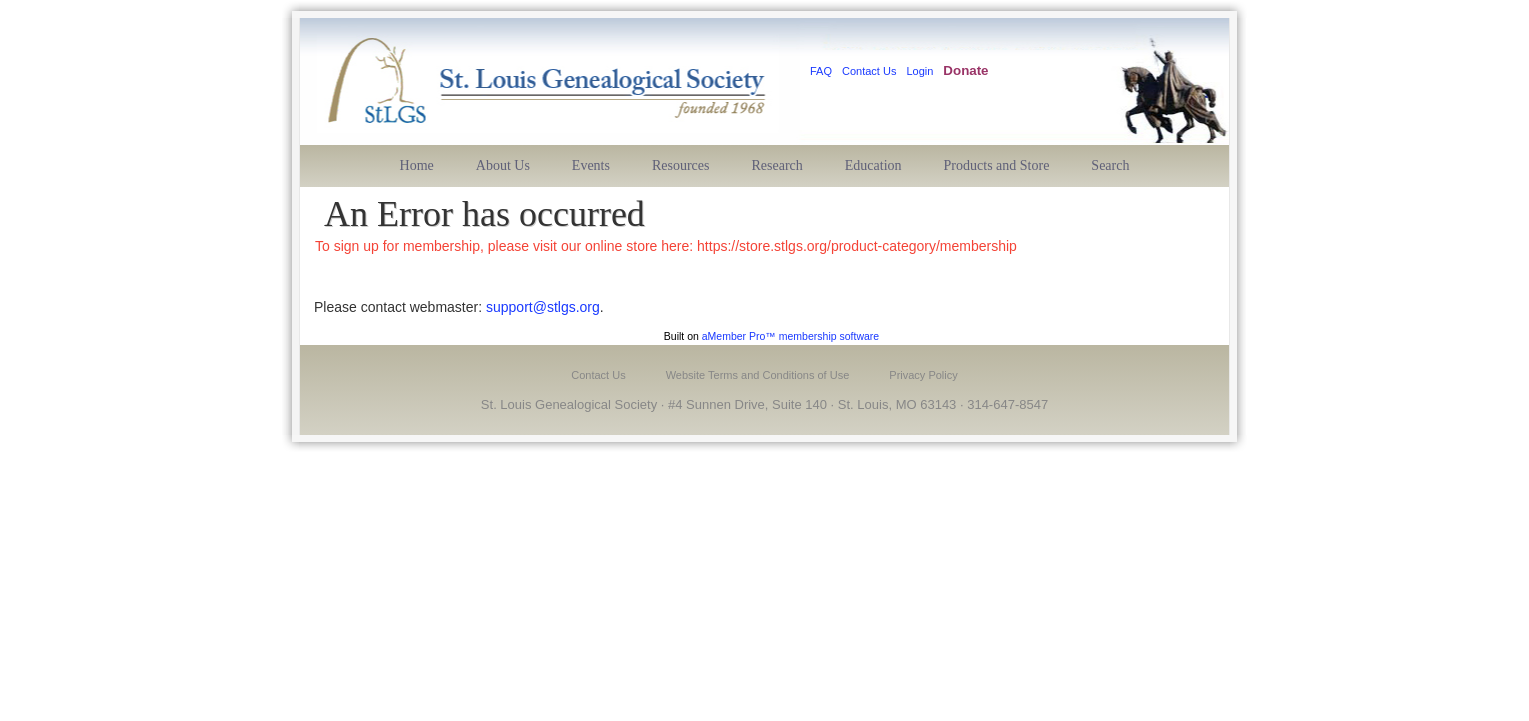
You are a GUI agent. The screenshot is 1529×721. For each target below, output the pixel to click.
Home (417, 165)
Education (873, 165)
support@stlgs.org (543, 307)
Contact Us (869, 71)
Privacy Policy (923, 375)
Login (919, 71)
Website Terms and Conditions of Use (758, 375)
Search (1110, 165)
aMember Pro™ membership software (790, 336)
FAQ (821, 71)
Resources (681, 165)
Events (591, 165)
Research (777, 165)
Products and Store (997, 165)
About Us (503, 165)
